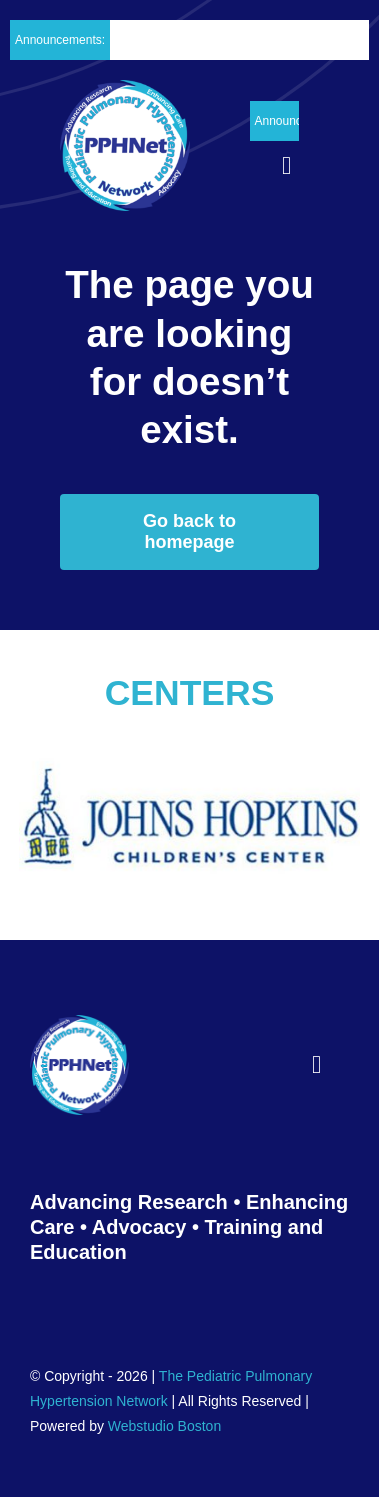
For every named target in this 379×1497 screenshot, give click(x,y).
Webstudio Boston (164, 1426)
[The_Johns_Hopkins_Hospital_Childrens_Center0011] (189, 744)
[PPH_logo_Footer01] (79, 1024)
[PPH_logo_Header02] (125, 89)
